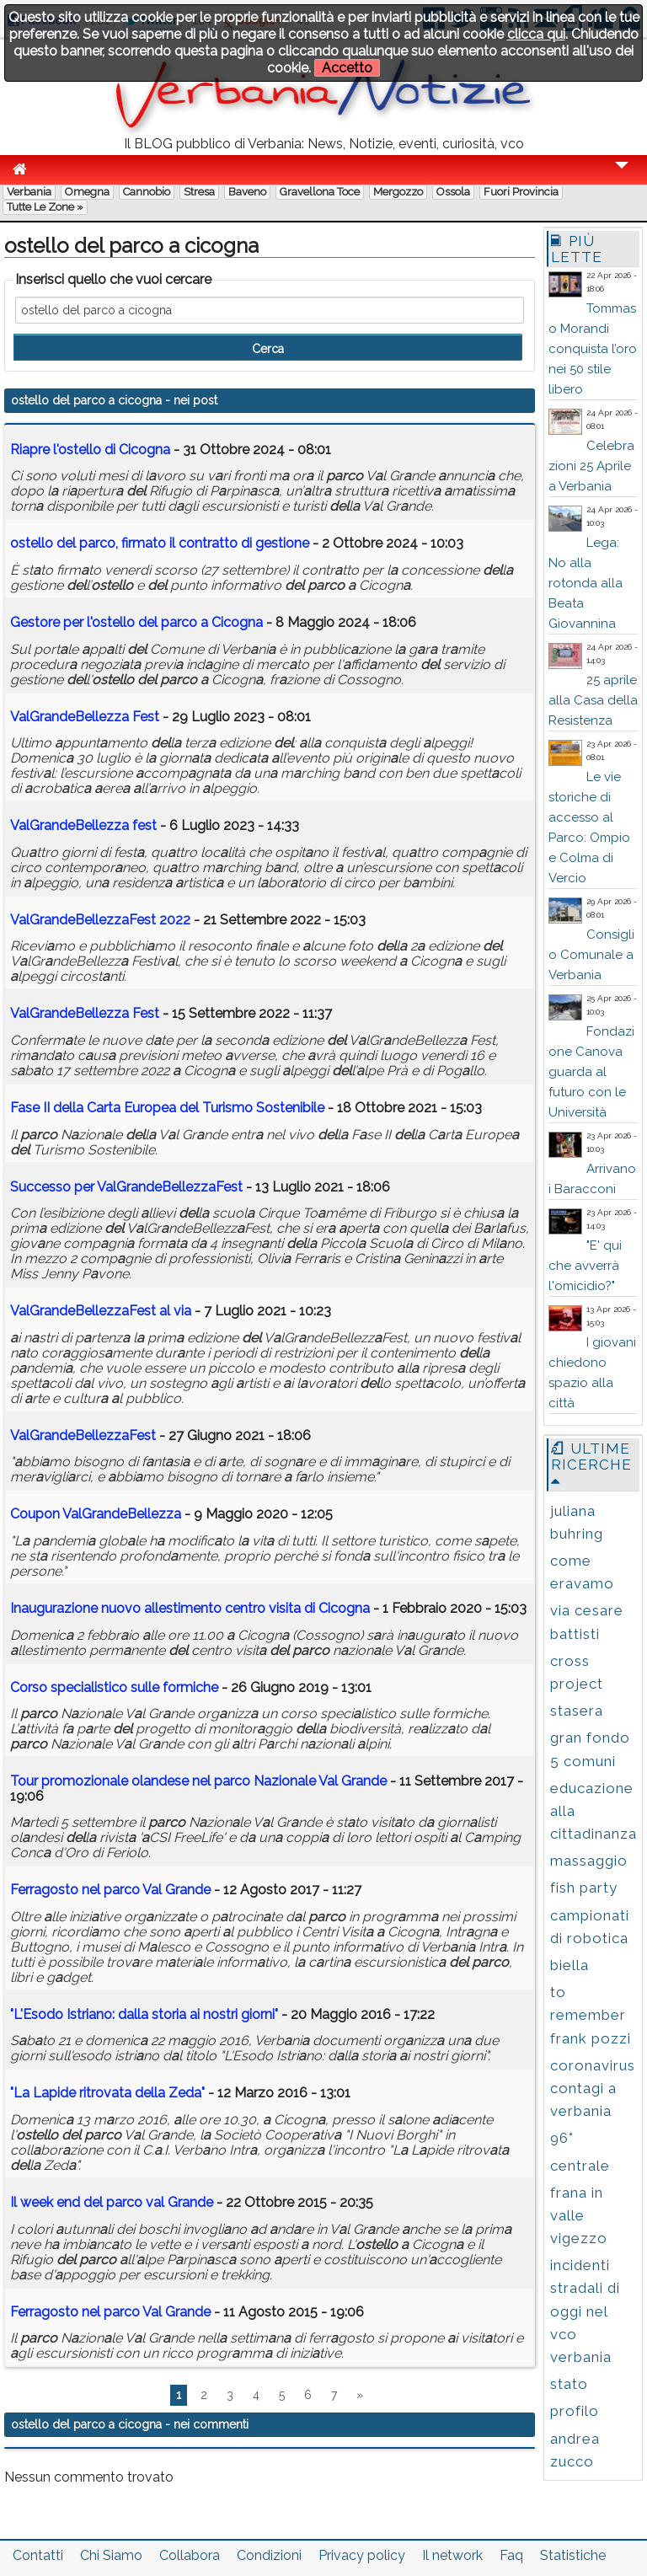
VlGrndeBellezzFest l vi (100, 1311)
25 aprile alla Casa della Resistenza (593, 700)
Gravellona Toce (320, 191)
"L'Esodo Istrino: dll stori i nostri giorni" (144, 2014)
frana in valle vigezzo (578, 2215)
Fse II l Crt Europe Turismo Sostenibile (167, 1108)
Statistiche (573, 2555)
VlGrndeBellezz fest (83, 825)
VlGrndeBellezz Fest (84, 717)
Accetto (347, 68)
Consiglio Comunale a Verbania (591, 955)
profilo (574, 2410)
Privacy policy (361, 2555)
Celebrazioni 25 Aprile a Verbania (591, 466)
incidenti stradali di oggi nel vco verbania (585, 2311)
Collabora (189, 2555)
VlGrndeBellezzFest (83, 1435)
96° (562, 2137)
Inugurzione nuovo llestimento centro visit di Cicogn (190, 1608)
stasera (576, 1710)
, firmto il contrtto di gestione (159, 543)
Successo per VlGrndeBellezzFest (126, 1187)
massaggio (589, 1860)
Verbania (29, 191)
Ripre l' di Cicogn (90, 450)
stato (569, 2383)
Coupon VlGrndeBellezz (95, 1514)
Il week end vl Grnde (111, 2202)
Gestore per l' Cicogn (136, 622)
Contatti (38, 2555)
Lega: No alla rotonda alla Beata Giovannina (585, 583)
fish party (584, 1887)
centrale (580, 2165)
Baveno (247, 191)
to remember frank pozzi (590, 2015)
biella (569, 1965)
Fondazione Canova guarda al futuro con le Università (591, 1072)
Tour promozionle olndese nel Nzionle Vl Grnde (198, 1781)
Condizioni (269, 2555)
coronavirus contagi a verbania (592, 2088)
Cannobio (146, 191)
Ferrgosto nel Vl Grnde (110, 1890)
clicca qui (536, 34)
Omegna (87, 191)
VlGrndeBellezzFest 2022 (100, 920)
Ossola (453, 191)
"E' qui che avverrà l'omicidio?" (585, 1265)
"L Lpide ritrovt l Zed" (107, 2093)
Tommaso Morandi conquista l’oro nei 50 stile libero (592, 349)
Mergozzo (398, 191)
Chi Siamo (111, 2555)
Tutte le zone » (45, 207)
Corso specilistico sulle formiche (114, 1687)
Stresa (199, 191)
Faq (511, 2555)
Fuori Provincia (521, 191)
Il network (452, 2555)
